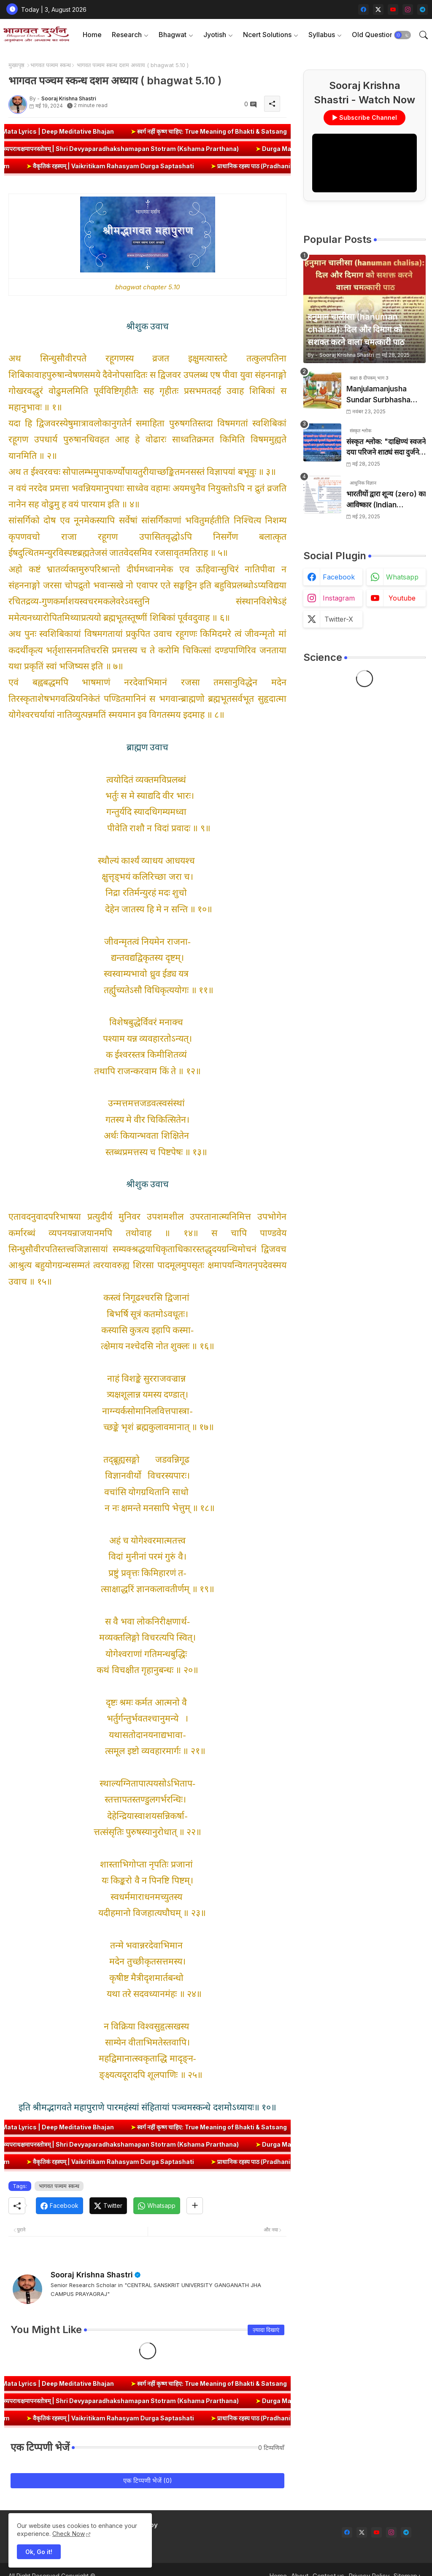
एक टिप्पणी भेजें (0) (147, 2480)
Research (127, 34)
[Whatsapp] (156, 2205)
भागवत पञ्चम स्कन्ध (50, 65)
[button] (402, 35)
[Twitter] (108, 2205)
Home (92, 34)
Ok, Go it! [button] (38, 2551)
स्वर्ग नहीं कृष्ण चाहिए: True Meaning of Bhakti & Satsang (241, 131)
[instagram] (407, 9)
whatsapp (402, 577)
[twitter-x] (378, 9)
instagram (339, 598)
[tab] (92, 35)
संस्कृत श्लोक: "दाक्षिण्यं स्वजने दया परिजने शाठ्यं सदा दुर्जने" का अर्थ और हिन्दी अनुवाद (386, 447)
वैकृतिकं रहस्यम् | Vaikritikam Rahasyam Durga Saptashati (137, 166)
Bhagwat (172, 34)
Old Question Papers (385, 34)
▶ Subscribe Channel (364, 117)
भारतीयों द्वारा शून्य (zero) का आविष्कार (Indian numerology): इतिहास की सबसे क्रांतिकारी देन (386, 500)
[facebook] (363, 9)
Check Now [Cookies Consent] (68, 2533)
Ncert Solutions (267, 34)
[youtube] (393, 9)
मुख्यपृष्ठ (16, 65)
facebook (339, 577)
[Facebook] (59, 2205)
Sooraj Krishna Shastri (92, 2274)
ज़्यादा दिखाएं (266, 2329)
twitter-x (338, 619)
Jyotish (214, 34)
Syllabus (321, 34)
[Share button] (194, 2205)
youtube (402, 598)
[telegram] (422, 9)
